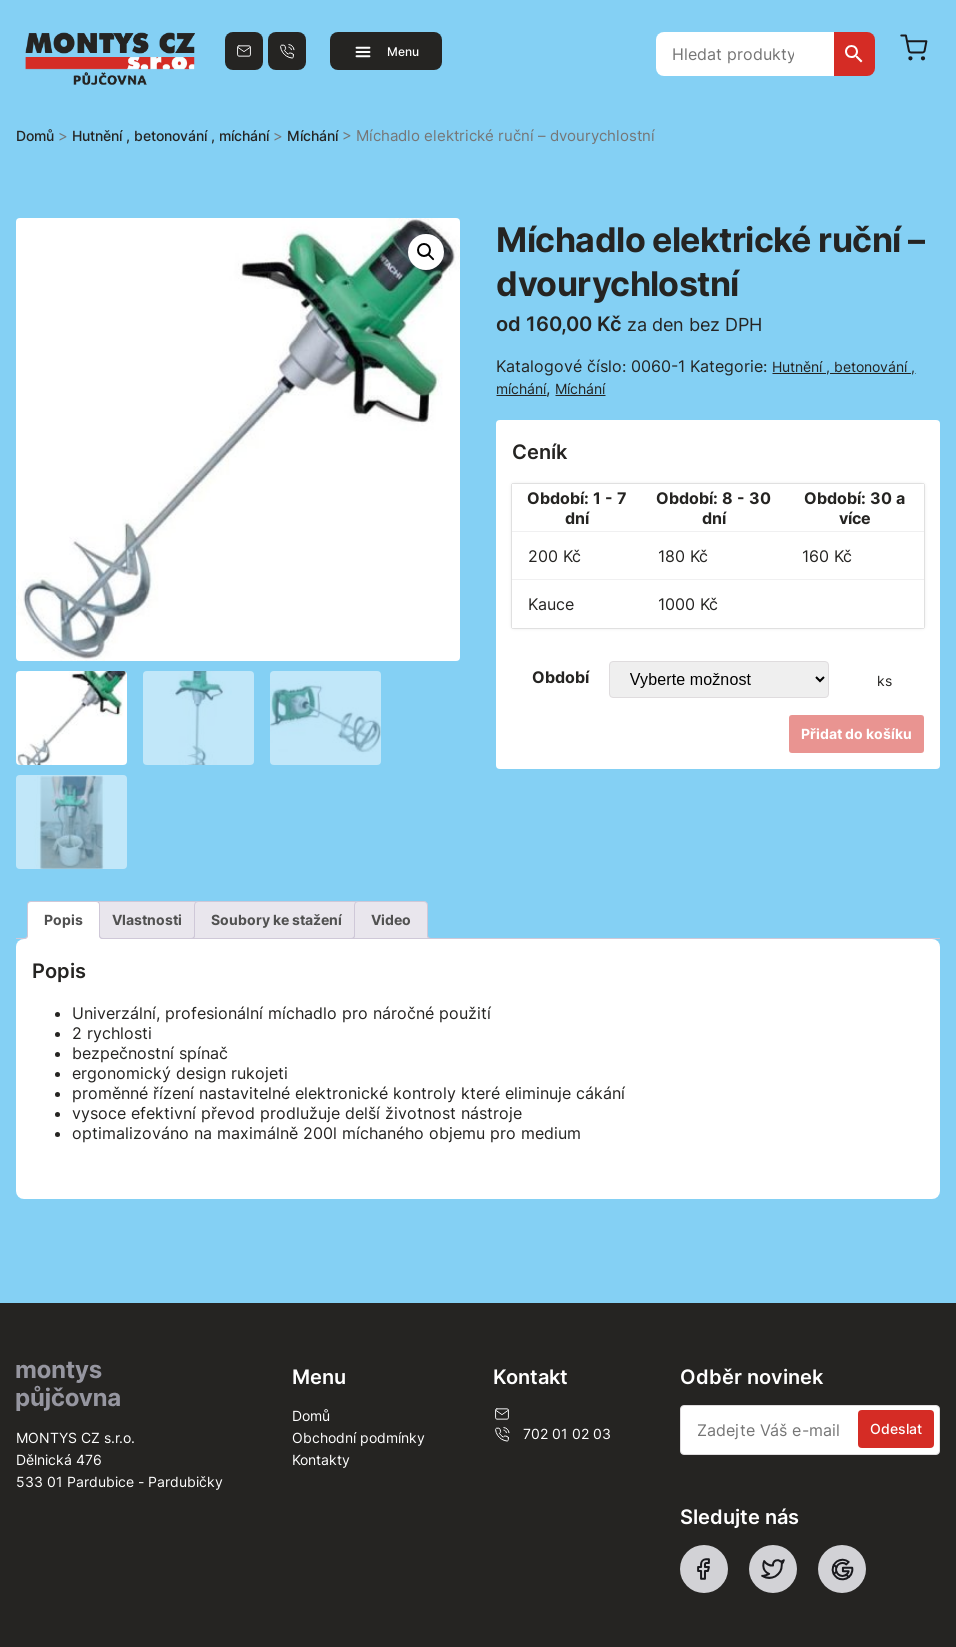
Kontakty (321, 1459)
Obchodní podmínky (358, 1437)
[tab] (63, 920)
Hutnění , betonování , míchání (170, 135)
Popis (63, 919)
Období (560, 677)
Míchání (312, 135)
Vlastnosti (147, 919)
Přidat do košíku (856, 733)
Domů (35, 135)
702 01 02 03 (552, 1434)
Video (391, 919)
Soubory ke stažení (276, 919)
